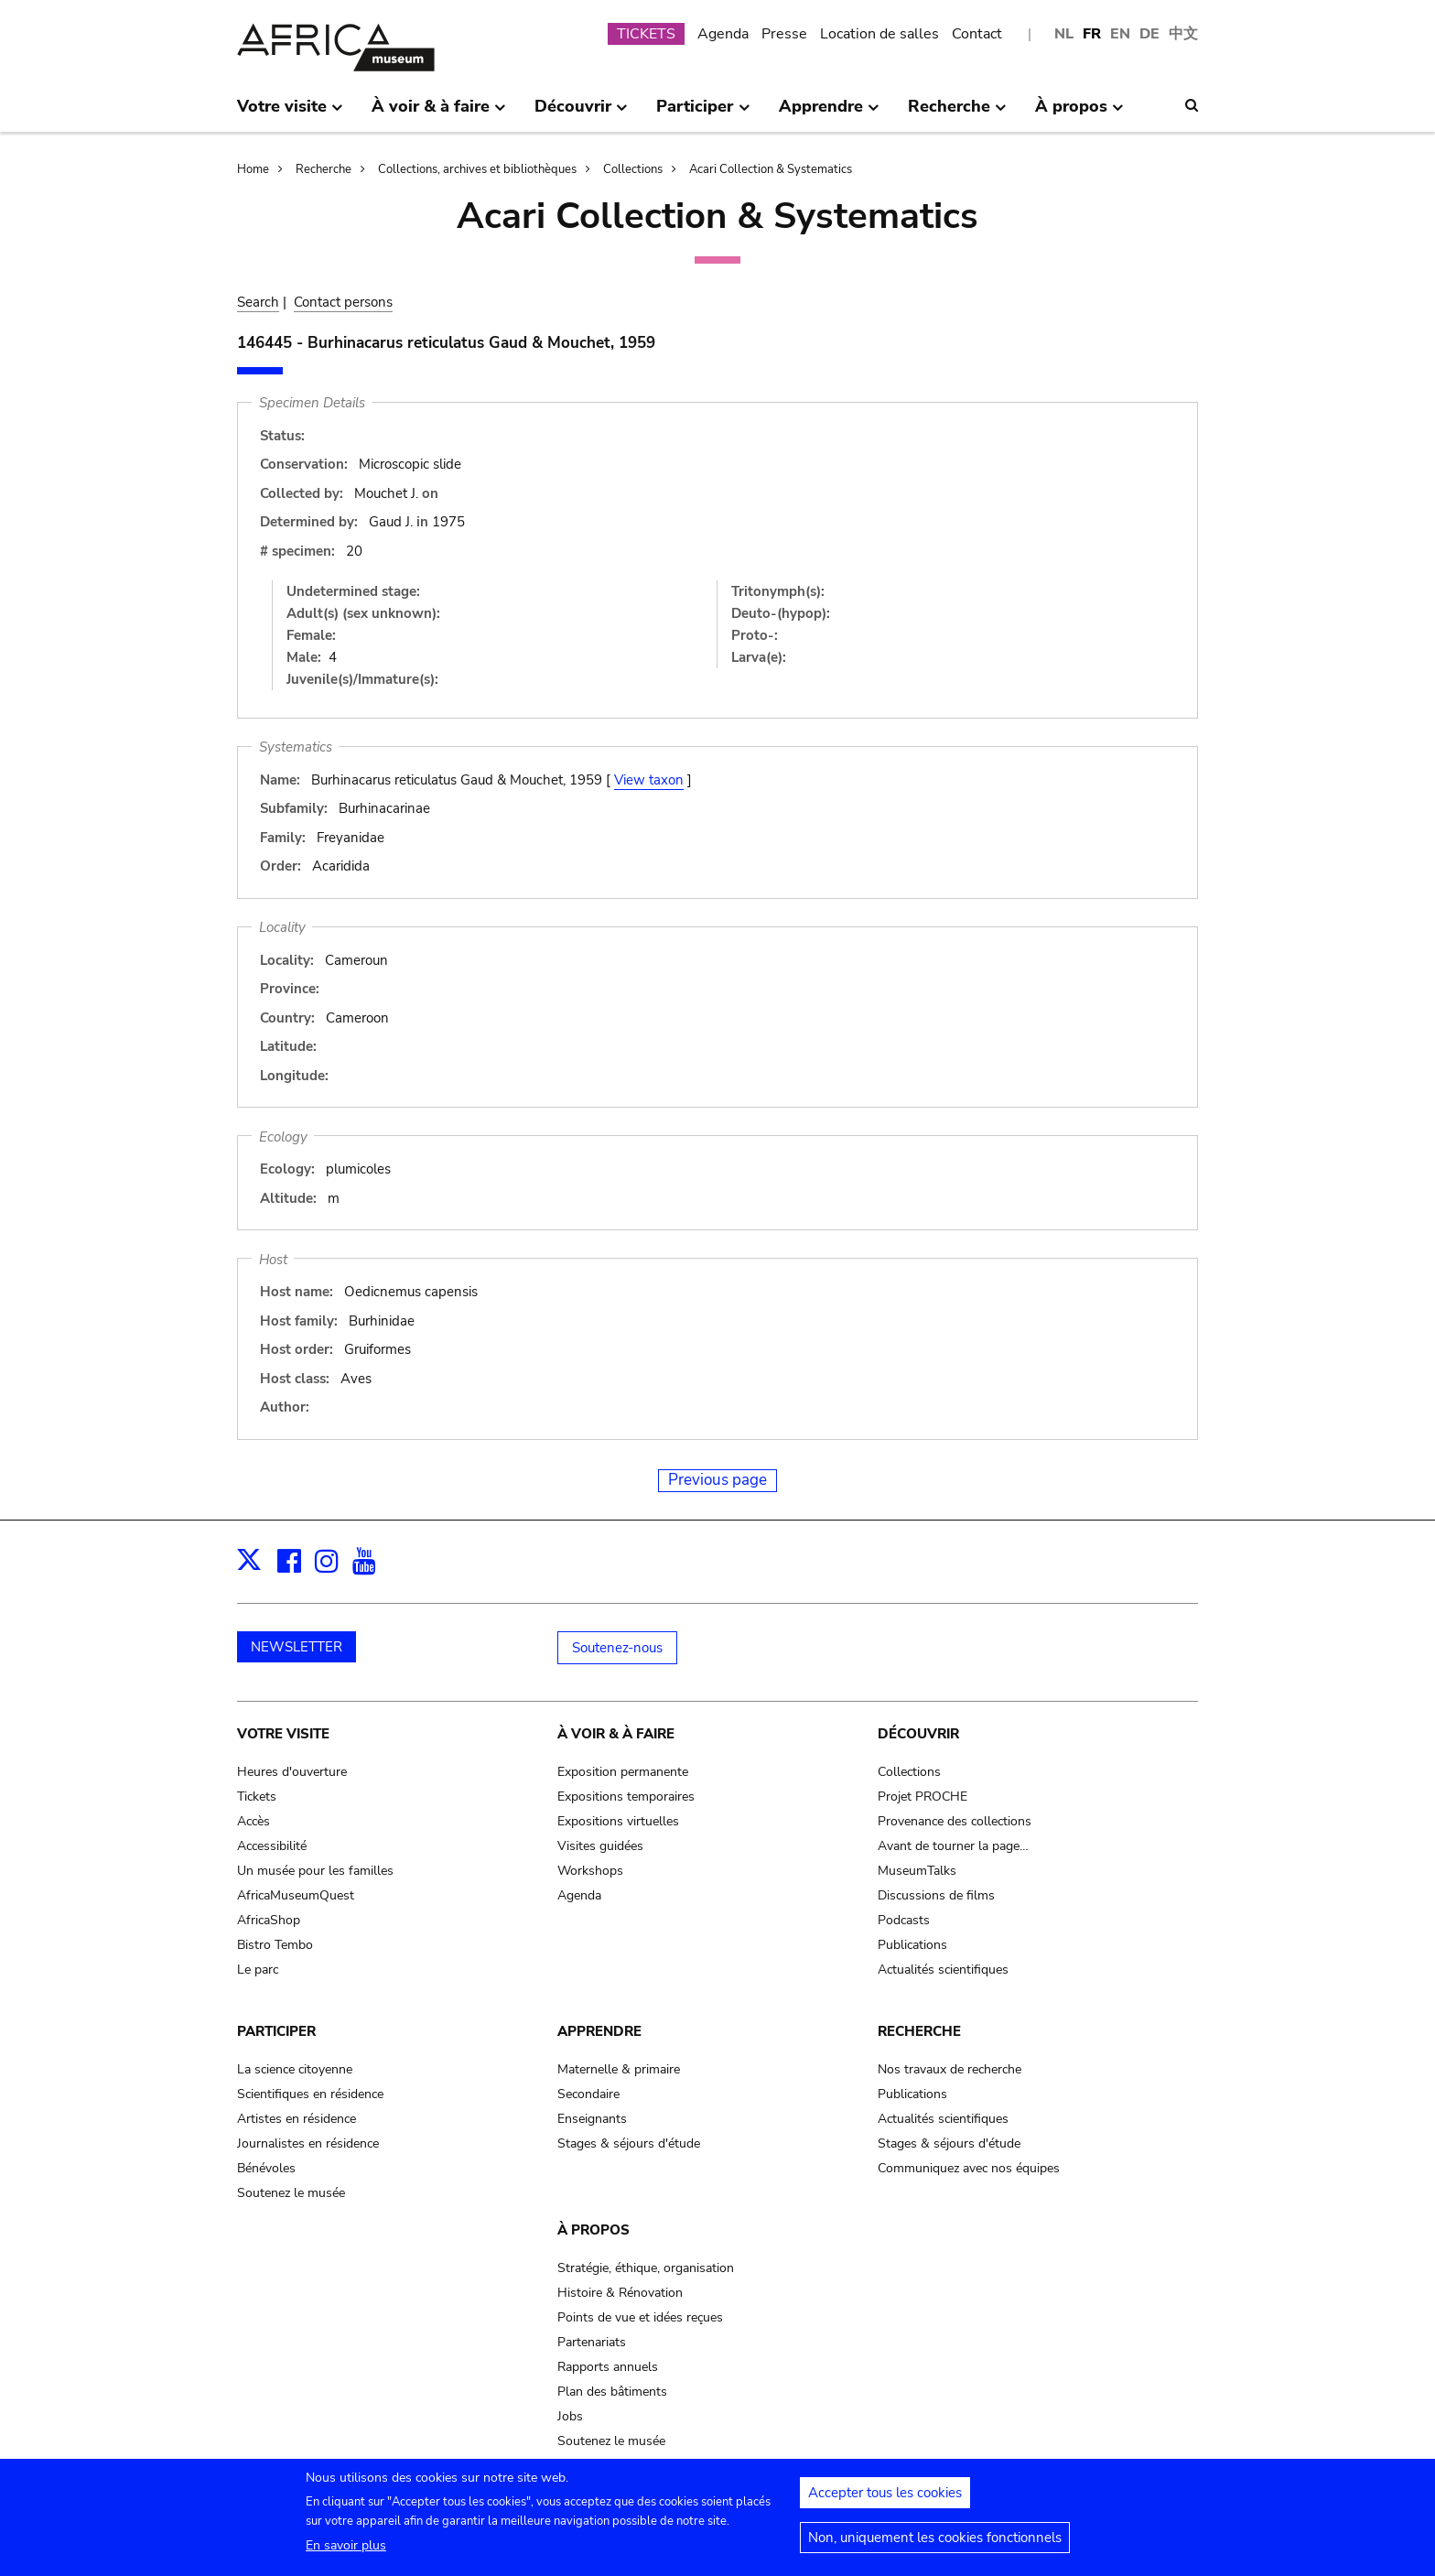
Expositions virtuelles (618, 1821)
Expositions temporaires (626, 1796)
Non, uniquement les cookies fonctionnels (935, 2543)
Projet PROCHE (922, 1796)
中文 (1183, 34)
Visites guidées (600, 1846)
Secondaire (588, 2094)
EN (1120, 34)
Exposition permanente (622, 1771)
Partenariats (591, 2342)
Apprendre (599, 2031)
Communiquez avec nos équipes (969, 2168)
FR (1092, 34)
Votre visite (283, 1734)
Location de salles (879, 34)
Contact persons (343, 302)
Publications (912, 1945)
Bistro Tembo (275, 1945)
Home (253, 169)
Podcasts (904, 1920)
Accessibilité (272, 1846)
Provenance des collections (954, 1821)
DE (1149, 34)
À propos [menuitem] (1079, 113)
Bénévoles (266, 2168)
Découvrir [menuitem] (581, 113)
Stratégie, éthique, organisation (645, 2268)
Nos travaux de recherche (949, 2069)
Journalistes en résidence (308, 2143)
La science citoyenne (294, 2069)
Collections (633, 169)
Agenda (723, 34)
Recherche (323, 169)
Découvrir (918, 1734)
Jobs (570, 2416)
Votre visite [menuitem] (290, 113)
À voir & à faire (615, 1734)
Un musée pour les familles (315, 1870)
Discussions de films (936, 1895)
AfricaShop (268, 1920)
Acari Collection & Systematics (770, 169)
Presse (784, 34)
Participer (276, 2031)
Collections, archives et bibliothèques (477, 169)
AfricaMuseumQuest (295, 1895)
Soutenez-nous (617, 1648)
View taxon (649, 780)
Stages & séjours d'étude (628, 2143)
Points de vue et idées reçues (640, 2317)
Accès (253, 1821)
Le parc (257, 1969)
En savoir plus (346, 2551)
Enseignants (592, 2118)
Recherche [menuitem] (957, 113)
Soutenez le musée (291, 2193)
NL (1064, 34)
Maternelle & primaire (618, 2069)
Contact (977, 34)
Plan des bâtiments (612, 2391)
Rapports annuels (607, 2367)
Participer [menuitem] (703, 113)
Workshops (590, 1870)
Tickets (256, 1796)
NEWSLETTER (296, 1647)
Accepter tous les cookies (885, 2498)
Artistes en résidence (296, 2118)
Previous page (717, 1479)
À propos (593, 2230)
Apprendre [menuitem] (829, 113)
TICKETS (646, 34)
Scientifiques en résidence (310, 2094)
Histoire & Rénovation (620, 2292)
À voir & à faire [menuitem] (439, 113)
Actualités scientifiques (943, 1969)
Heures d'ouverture (292, 1771)
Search (258, 302)
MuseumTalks (917, 1870)
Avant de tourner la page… (953, 1846)
